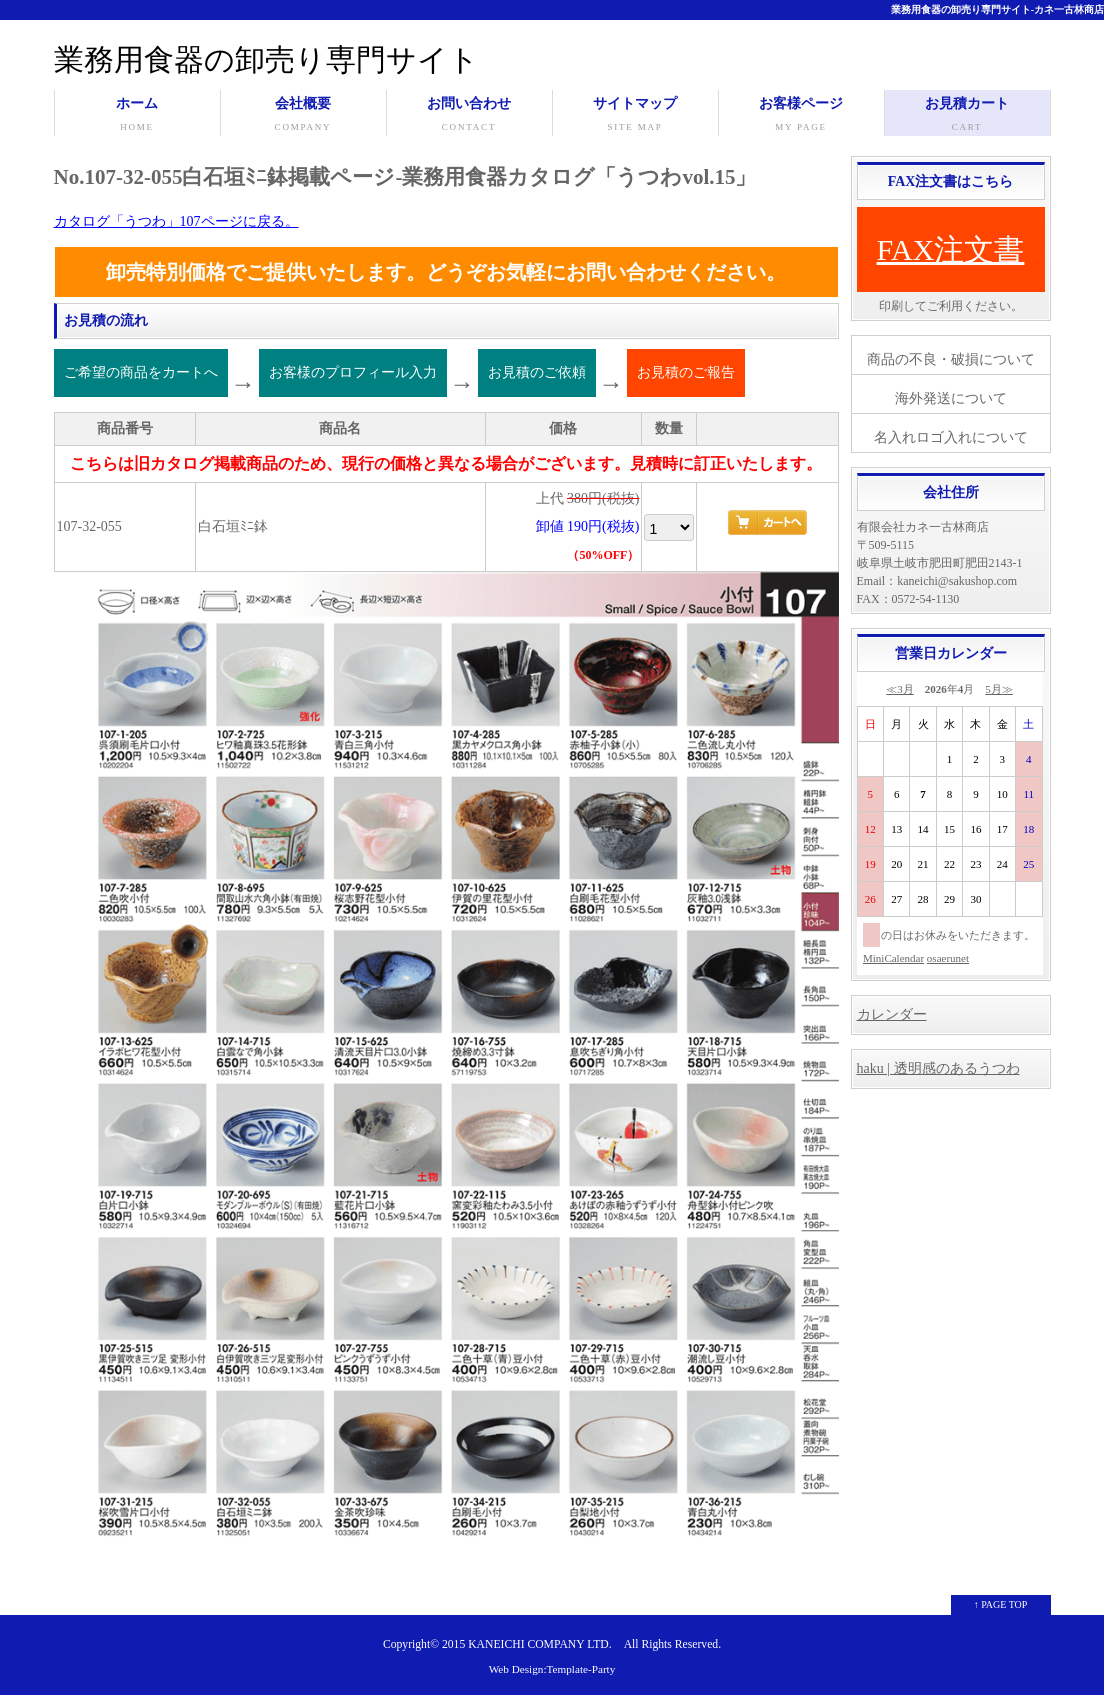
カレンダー (892, 1014)
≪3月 (900, 689)
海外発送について (951, 398)
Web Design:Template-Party (552, 1669)
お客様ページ (801, 116)
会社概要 (303, 116)
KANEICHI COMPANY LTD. (539, 1644)
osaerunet (948, 958)
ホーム (137, 116)
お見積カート (967, 116)
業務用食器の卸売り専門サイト (266, 59)
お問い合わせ (469, 116)
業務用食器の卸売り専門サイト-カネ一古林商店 (997, 9)
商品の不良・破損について (951, 359)
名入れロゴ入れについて (951, 437)
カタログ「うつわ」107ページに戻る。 (176, 221)
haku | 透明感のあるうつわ (938, 1068)
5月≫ (999, 689)
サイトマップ (635, 116)
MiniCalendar (893, 958)
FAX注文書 (951, 249)
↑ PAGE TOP (1001, 1604)
